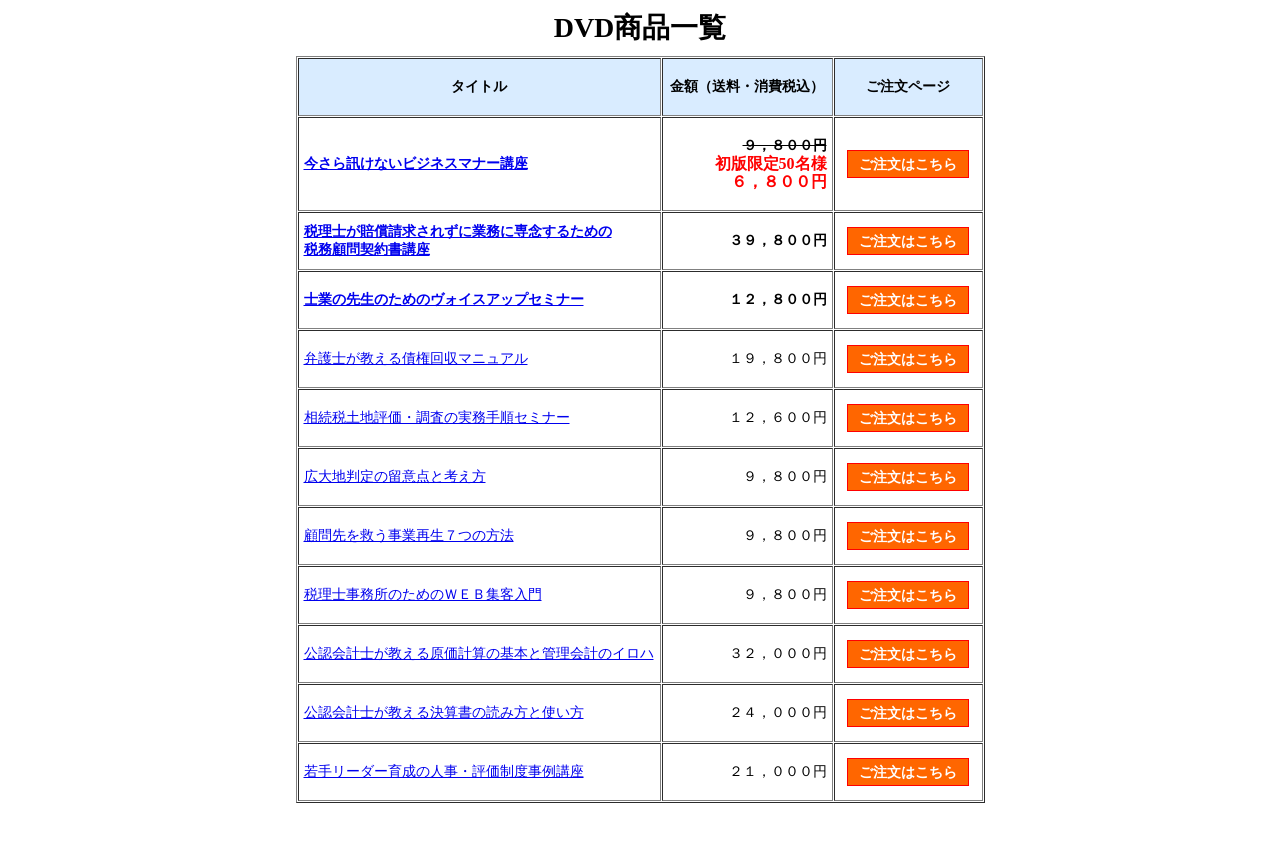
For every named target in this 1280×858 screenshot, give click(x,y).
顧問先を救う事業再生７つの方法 (409, 535)
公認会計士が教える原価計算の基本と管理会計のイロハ (479, 653)
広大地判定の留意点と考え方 (395, 476)
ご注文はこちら (908, 164)
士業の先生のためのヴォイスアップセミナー (444, 299)
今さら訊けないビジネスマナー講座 (416, 163)
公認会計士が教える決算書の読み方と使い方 (444, 712)
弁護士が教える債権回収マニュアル (416, 358)
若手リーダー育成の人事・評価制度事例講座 (444, 771)
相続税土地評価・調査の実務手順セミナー (437, 417)
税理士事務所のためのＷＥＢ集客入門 (423, 594)
